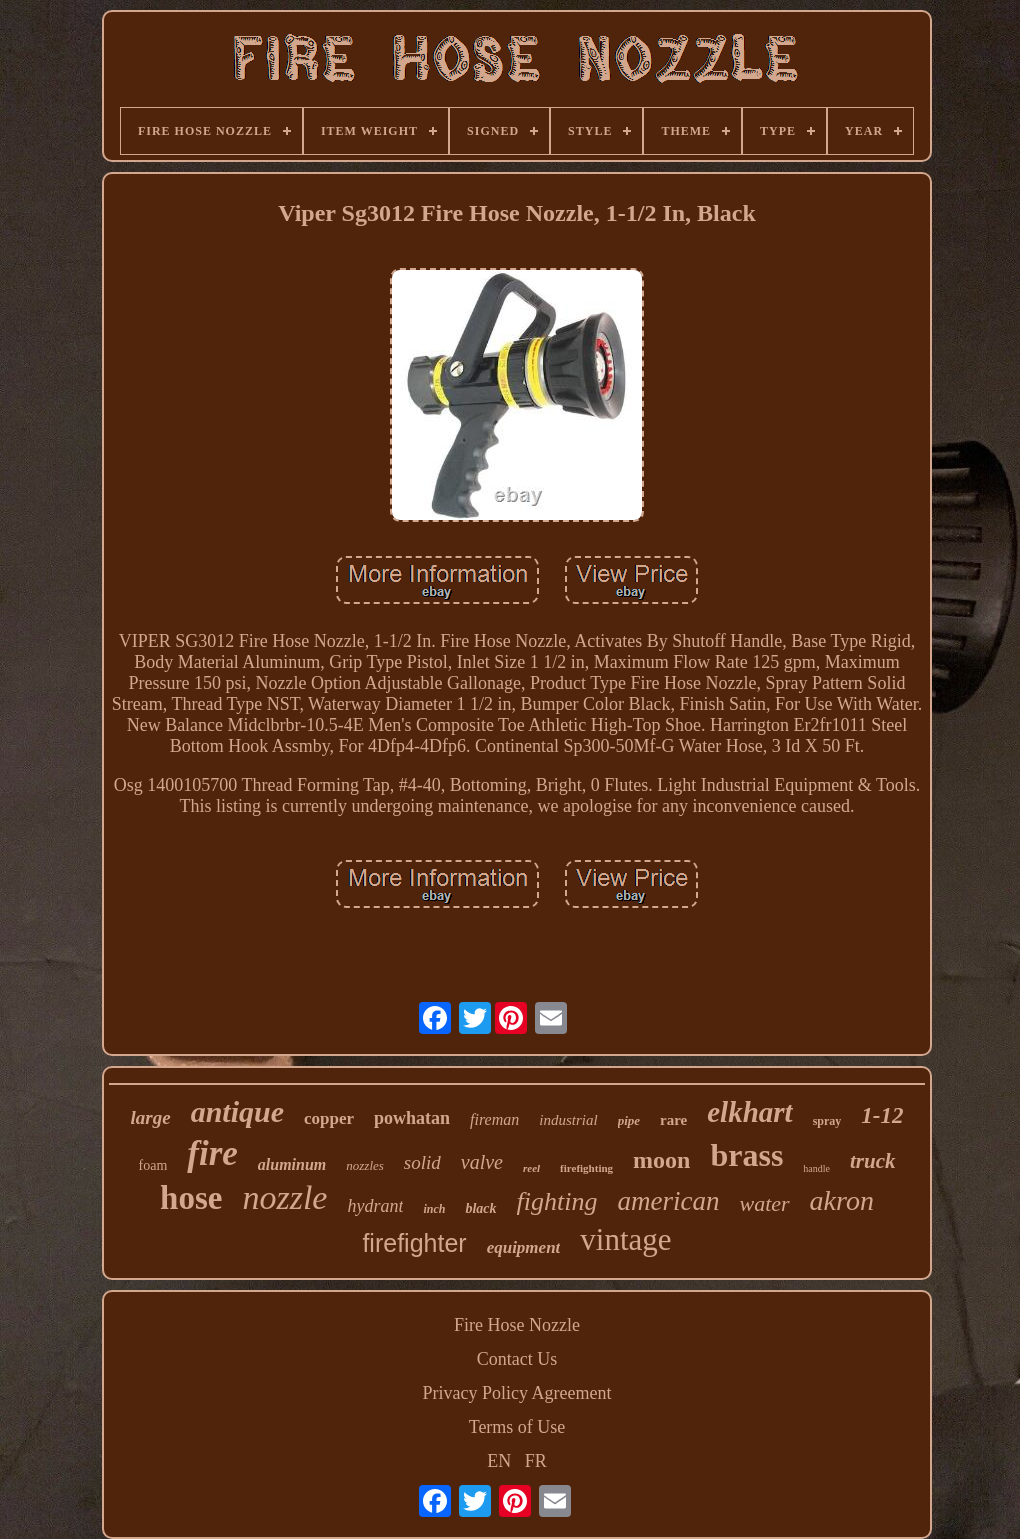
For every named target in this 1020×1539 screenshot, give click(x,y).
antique (237, 1111)
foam (153, 1165)
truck (873, 1161)
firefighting (586, 1168)
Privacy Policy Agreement (517, 1393)
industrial (568, 1120)
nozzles (365, 1165)
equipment (524, 1247)
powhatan (412, 1118)
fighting (557, 1201)
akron (842, 1200)
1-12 (882, 1115)
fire (212, 1153)
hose (191, 1198)
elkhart (749, 1112)
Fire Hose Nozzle (517, 1325)
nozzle (284, 1197)
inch (434, 1209)
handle (816, 1168)
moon (661, 1160)
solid (422, 1162)
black (480, 1208)
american (668, 1201)
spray (827, 1121)
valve (482, 1162)
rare (673, 1120)
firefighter (414, 1243)
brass (746, 1155)
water (764, 1203)
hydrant (375, 1206)
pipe (629, 1120)
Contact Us (517, 1359)
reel (531, 1168)
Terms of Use (517, 1427)
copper (329, 1118)
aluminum (292, 1164)
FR (536, 1461)
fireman (494, 1119)
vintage (625, 1239)
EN (499, 1461)
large (151, 1117)
